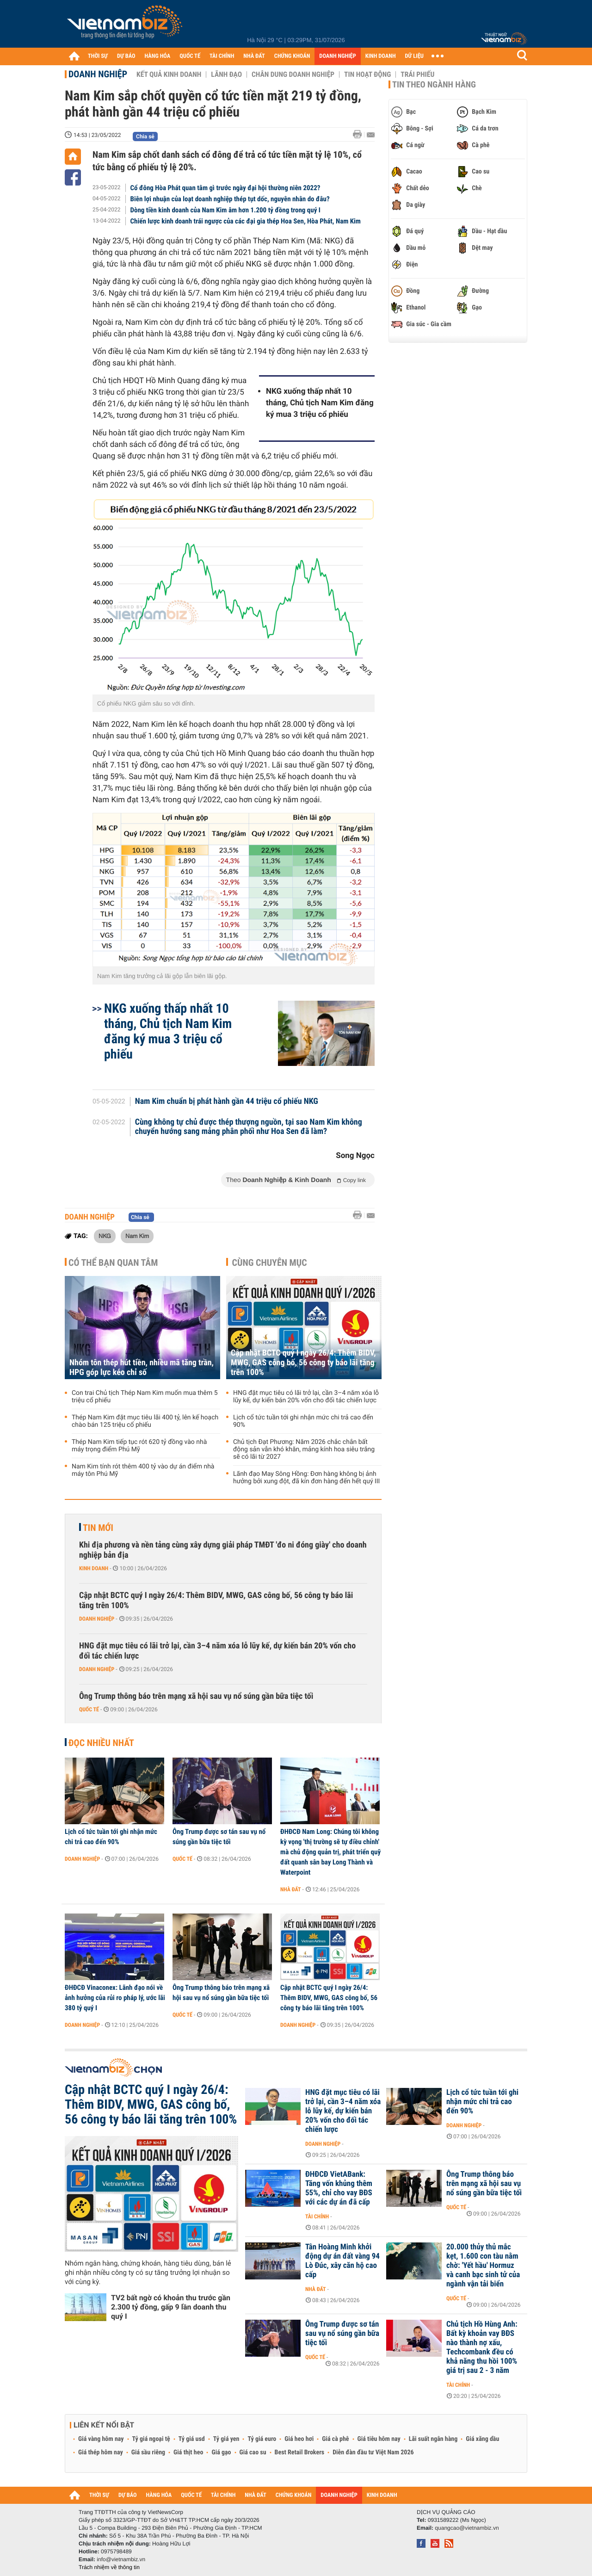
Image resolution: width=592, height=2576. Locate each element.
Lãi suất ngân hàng (433, 2439)
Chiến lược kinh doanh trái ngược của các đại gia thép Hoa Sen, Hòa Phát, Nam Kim (245, 221)
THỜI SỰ (98, 56)
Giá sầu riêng (148, 2452)
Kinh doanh (93, 1568)
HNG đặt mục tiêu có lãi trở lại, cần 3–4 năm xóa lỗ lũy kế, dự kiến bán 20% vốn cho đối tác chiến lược (306, 1396)
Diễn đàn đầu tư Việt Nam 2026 (373, 2452)
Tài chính (317, 2216)
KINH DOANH (380, 56)
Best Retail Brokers (300, 2452)
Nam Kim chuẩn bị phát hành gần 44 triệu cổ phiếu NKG (226, 1101)
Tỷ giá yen (226, 2439)
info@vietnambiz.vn (121, 2559)
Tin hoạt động (367, 74)
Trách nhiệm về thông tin (109, 2567)
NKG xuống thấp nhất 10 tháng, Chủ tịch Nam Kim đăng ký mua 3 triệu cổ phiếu (320, 403)
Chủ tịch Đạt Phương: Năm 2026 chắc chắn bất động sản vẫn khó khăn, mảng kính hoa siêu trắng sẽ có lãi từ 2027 (304, 1449)
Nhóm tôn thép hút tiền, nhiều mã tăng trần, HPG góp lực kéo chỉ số (141, 1367)
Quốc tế (89, 1709)
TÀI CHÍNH (222, 56)
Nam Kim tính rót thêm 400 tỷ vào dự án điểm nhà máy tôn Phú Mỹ (143, 1470)
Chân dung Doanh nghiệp (293, 74)
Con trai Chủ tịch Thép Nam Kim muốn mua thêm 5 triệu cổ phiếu (145, 1396)
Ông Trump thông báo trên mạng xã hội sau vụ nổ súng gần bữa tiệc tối (196, 1696)
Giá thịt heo (188, 2452)
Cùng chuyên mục (269, 1262)
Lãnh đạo (226, 74)
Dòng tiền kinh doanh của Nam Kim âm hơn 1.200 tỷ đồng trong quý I (225, 210)
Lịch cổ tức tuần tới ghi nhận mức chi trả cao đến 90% (303, 1421)
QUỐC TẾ (189, 56)
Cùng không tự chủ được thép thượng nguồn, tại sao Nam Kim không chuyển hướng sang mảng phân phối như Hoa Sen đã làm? (248, 1127)
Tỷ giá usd (192, 2439)
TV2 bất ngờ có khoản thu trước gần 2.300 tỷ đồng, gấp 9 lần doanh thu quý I (170, 2307)
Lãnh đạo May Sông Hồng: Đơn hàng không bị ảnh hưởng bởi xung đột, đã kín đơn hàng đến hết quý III (306, 1477)
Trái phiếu (417, 74)
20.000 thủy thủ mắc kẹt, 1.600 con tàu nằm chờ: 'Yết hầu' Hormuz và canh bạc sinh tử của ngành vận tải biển (483, 2265)
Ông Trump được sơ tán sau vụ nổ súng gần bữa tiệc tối (219, 1836)
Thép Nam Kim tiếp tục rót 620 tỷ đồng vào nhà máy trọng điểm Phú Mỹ (139, 1445)
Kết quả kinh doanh (168, 74)
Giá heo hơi (299, 2439)
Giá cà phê (335, 2439)
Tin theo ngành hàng (434, 85)
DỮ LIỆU (414, 56)
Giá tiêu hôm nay (379, 2439)
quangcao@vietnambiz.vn (467, 2528)
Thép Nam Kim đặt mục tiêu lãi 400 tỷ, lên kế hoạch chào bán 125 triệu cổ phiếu (145, 1421)
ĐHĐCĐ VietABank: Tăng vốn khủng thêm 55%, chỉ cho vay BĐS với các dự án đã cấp (338, 2188)
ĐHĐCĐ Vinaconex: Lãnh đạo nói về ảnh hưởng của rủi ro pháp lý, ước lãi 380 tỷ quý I (115, 1997)
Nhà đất (290, 1889)
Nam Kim (137, 1236)
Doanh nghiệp (97, 74)
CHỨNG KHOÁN (292, 56)
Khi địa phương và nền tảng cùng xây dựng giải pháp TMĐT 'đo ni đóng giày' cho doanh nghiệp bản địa (223, 1550)
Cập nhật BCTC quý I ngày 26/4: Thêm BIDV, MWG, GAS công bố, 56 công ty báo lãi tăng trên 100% (303, 1362)
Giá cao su (253, 2452)
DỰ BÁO (126, 56)
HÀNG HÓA (158, 56)
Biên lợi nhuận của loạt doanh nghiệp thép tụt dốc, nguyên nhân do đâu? (230, 199)
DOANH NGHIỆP (337, 56)
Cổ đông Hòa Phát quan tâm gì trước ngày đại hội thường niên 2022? (225, 188)
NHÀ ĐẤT (254, 56)
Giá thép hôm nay (100, 2452)
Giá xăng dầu (482, 2439)
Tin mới (98, 1527)
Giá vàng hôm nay (101, 2439)
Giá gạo (221, 2452)
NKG (105, 1236)
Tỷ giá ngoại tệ (151, 2439)
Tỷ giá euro (261, 2439)
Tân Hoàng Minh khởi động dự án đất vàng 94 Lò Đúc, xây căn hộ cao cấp (342, 2260)
